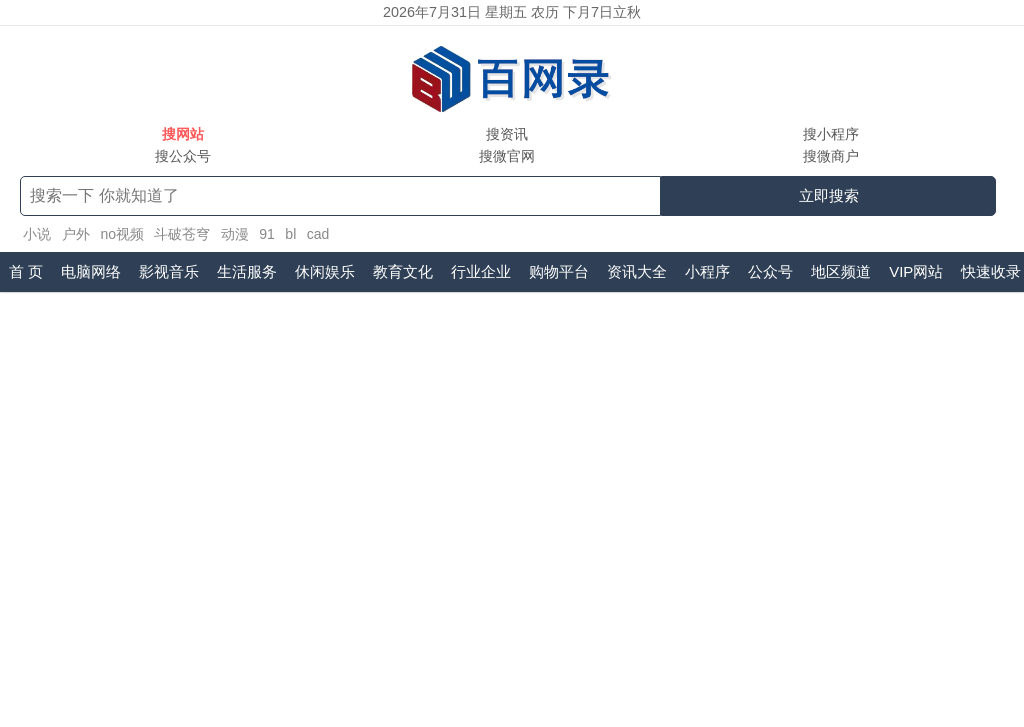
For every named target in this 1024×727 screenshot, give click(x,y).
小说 (37, 234)
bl (290, 234)
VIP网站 (916, 271)
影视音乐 (169, 271)
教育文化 (403, 271)
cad (318, 234)
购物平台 (559, 271)
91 (267, 234)
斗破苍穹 (182, 234)
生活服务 (247, 271)
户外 (76, 234)
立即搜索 (829, 195)
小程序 (707, 271)
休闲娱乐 (325, 271)
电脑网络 (91, 271)
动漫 (235, 234)
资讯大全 (637, 271)
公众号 (770, 271)
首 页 (26, 271)
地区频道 (841, 271)
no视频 (122, 234)
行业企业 (481, 271)
